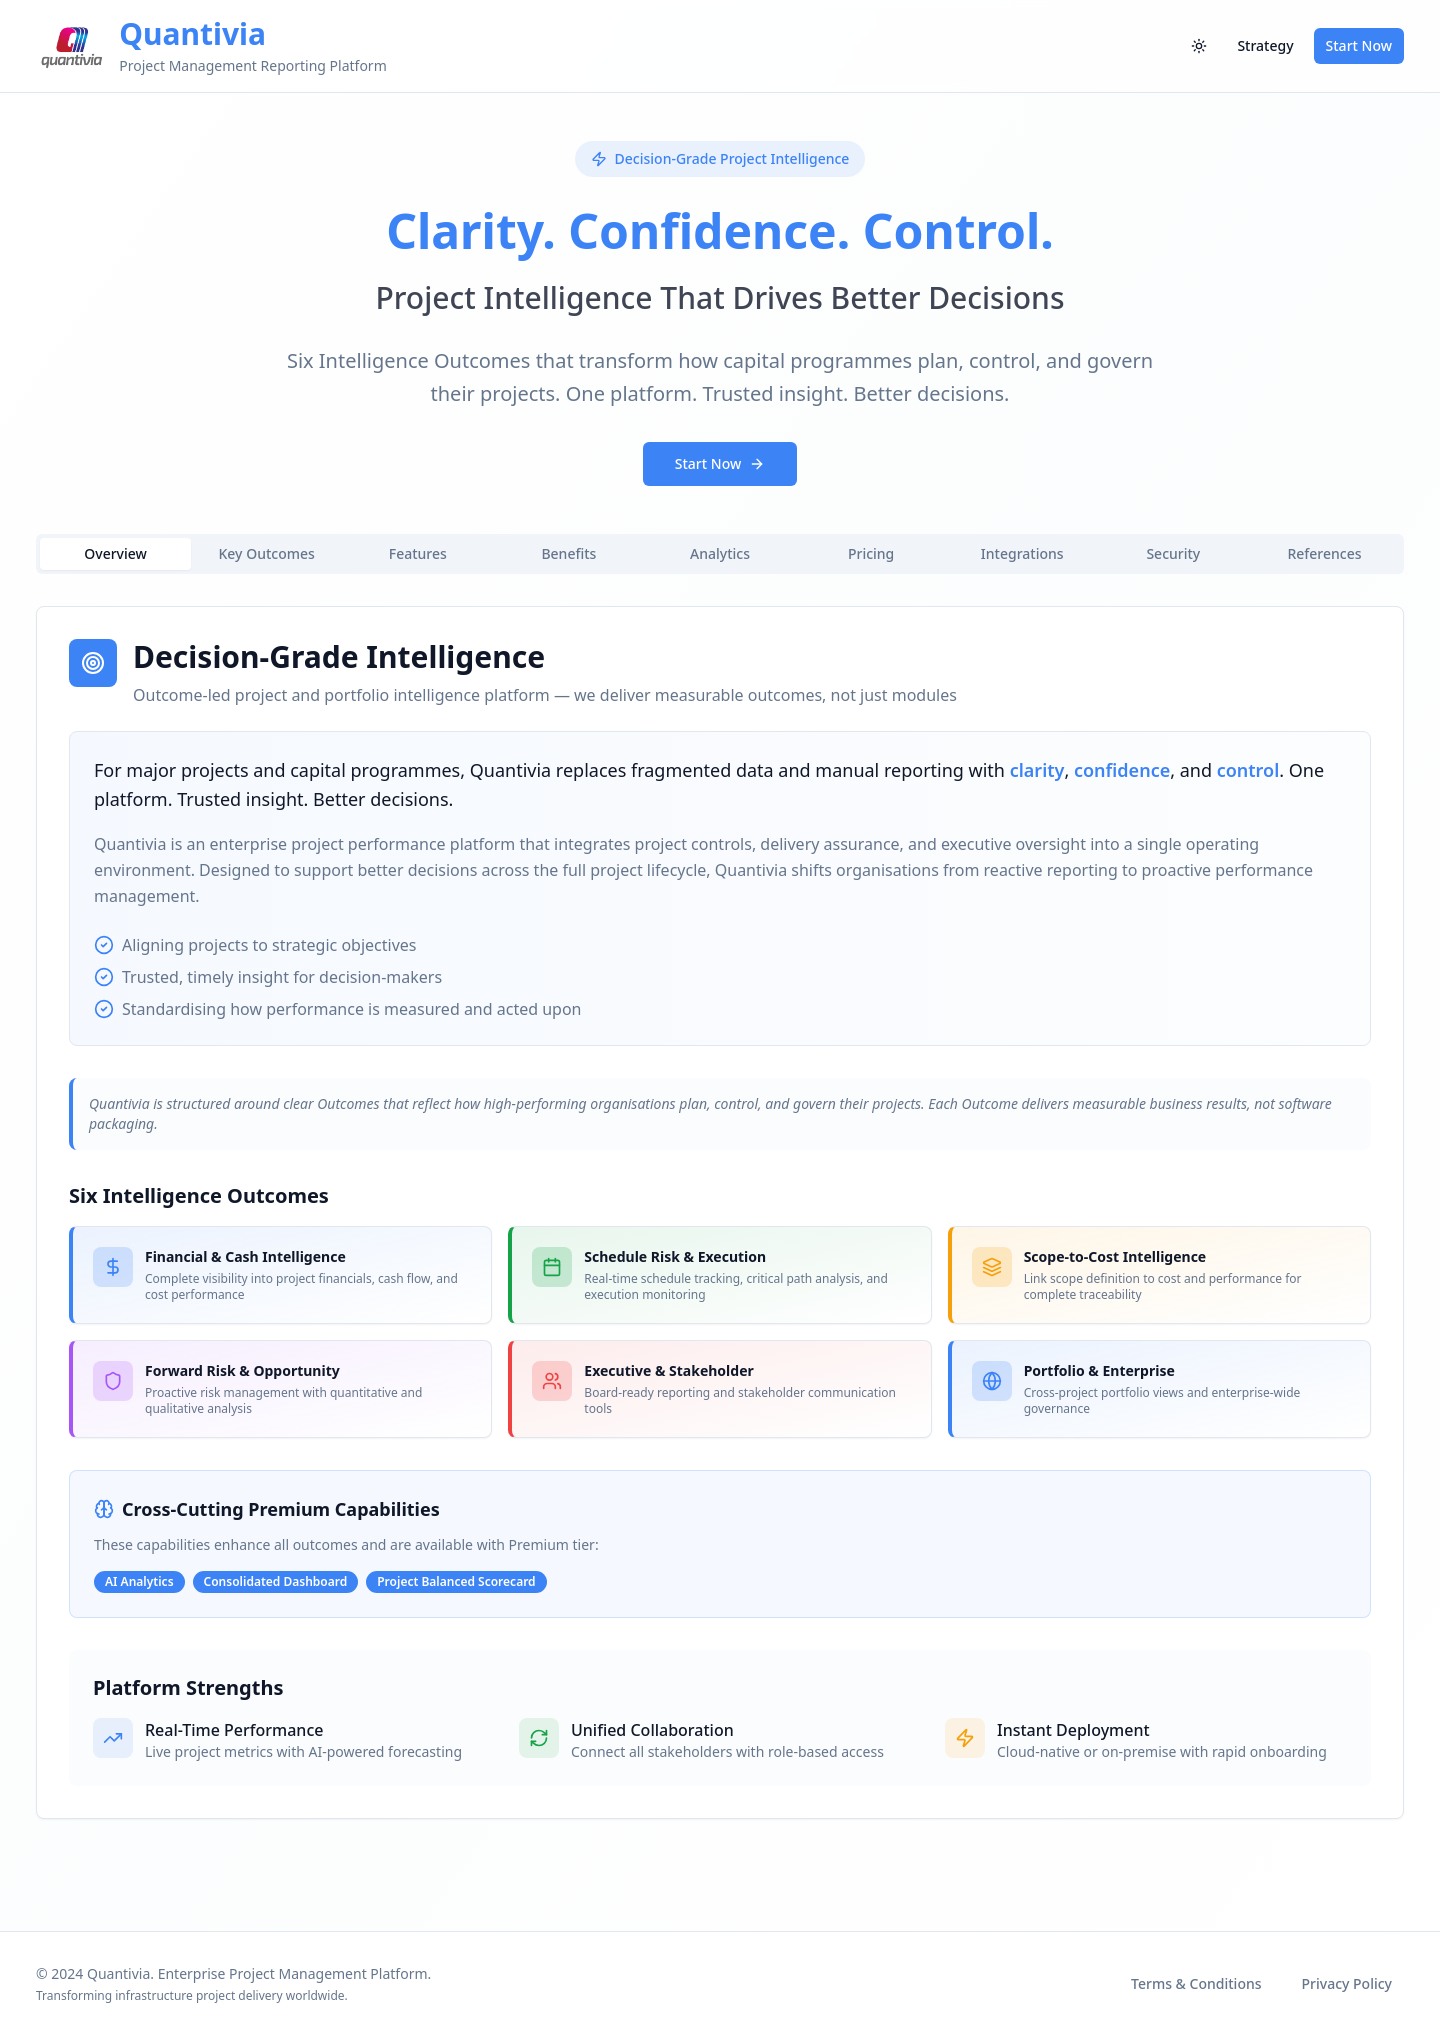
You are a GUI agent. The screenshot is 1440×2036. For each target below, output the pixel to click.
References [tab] (1324, 553)
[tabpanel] (720, 1212)
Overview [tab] (115, 553)
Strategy (1265, 45)
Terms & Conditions (1196, 1983)
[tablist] (720, 554)
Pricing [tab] (871, 553)
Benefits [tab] (568, 553)
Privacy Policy (1347, 1983)
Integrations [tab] (1022, 553)
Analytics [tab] (720, 553)
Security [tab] (1173, 553)
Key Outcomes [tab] (267, 553)
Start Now (1359, 45)
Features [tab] (418, 553)
